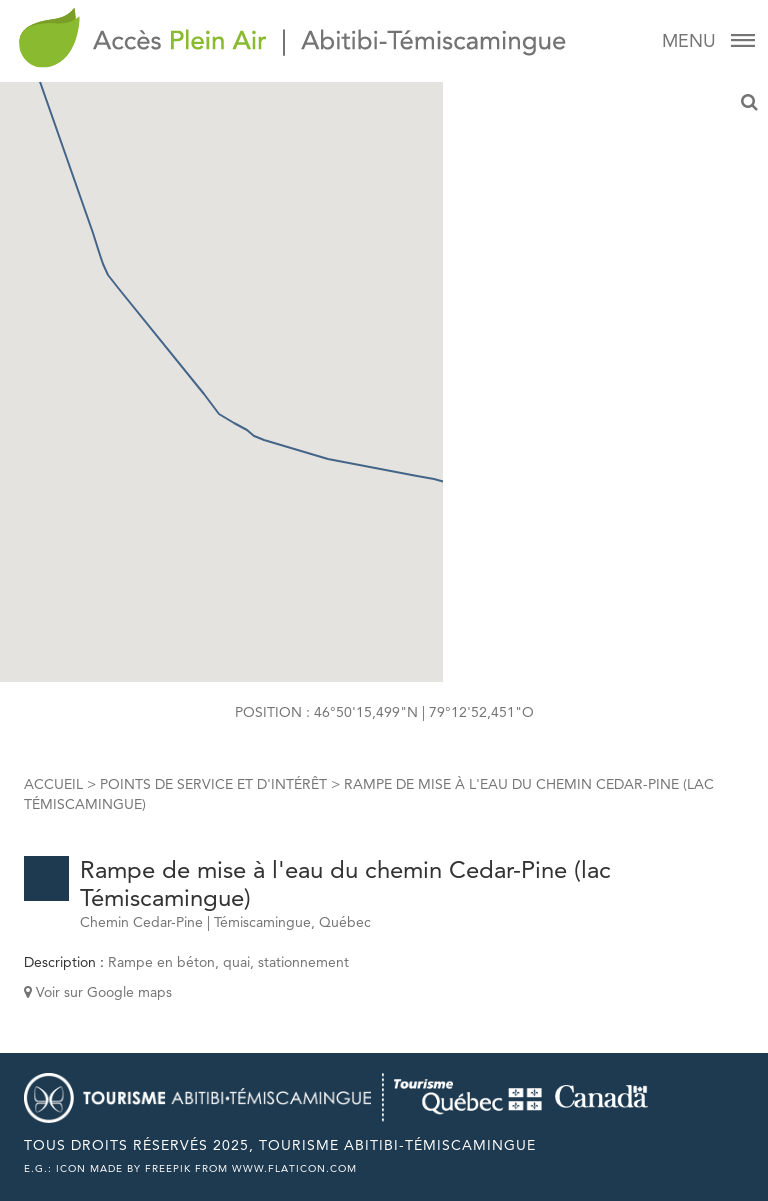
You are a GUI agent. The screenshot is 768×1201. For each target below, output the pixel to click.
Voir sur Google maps (98, 992)
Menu (707, 41)
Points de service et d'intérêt (213, 784)
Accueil (53, 784)
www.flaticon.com (294, 1168)
